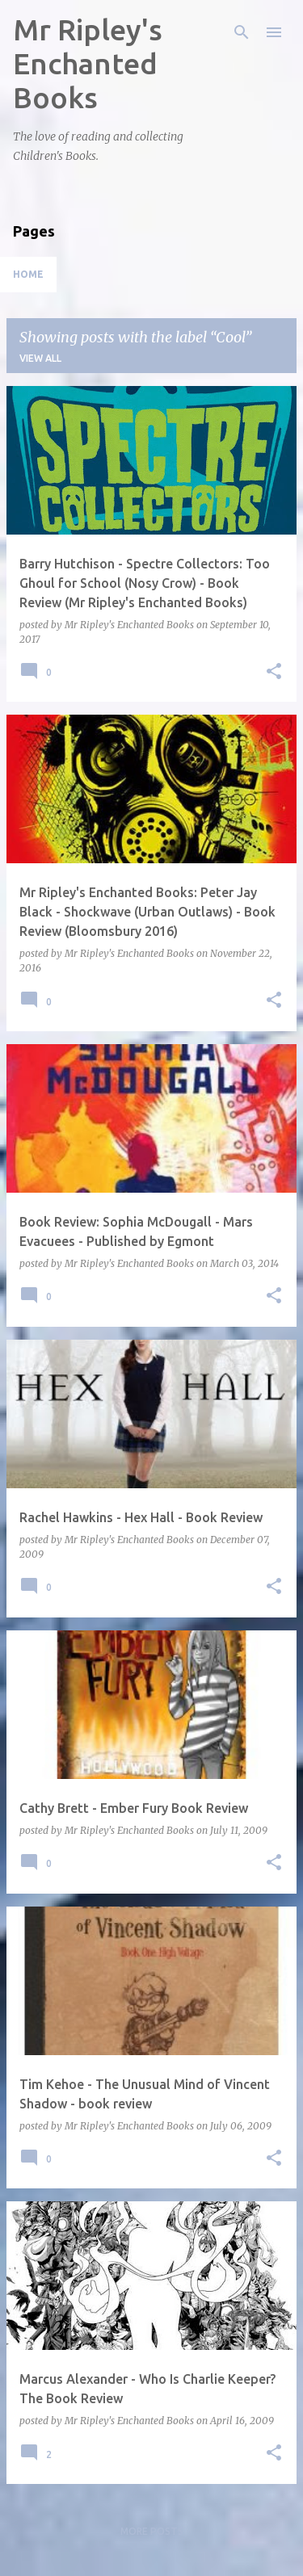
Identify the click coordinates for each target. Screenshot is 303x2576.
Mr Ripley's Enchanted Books (87, 63)
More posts (151, 2531)
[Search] (241, 32)
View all (40, 358)
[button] (274, 672)
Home (28, 274)
